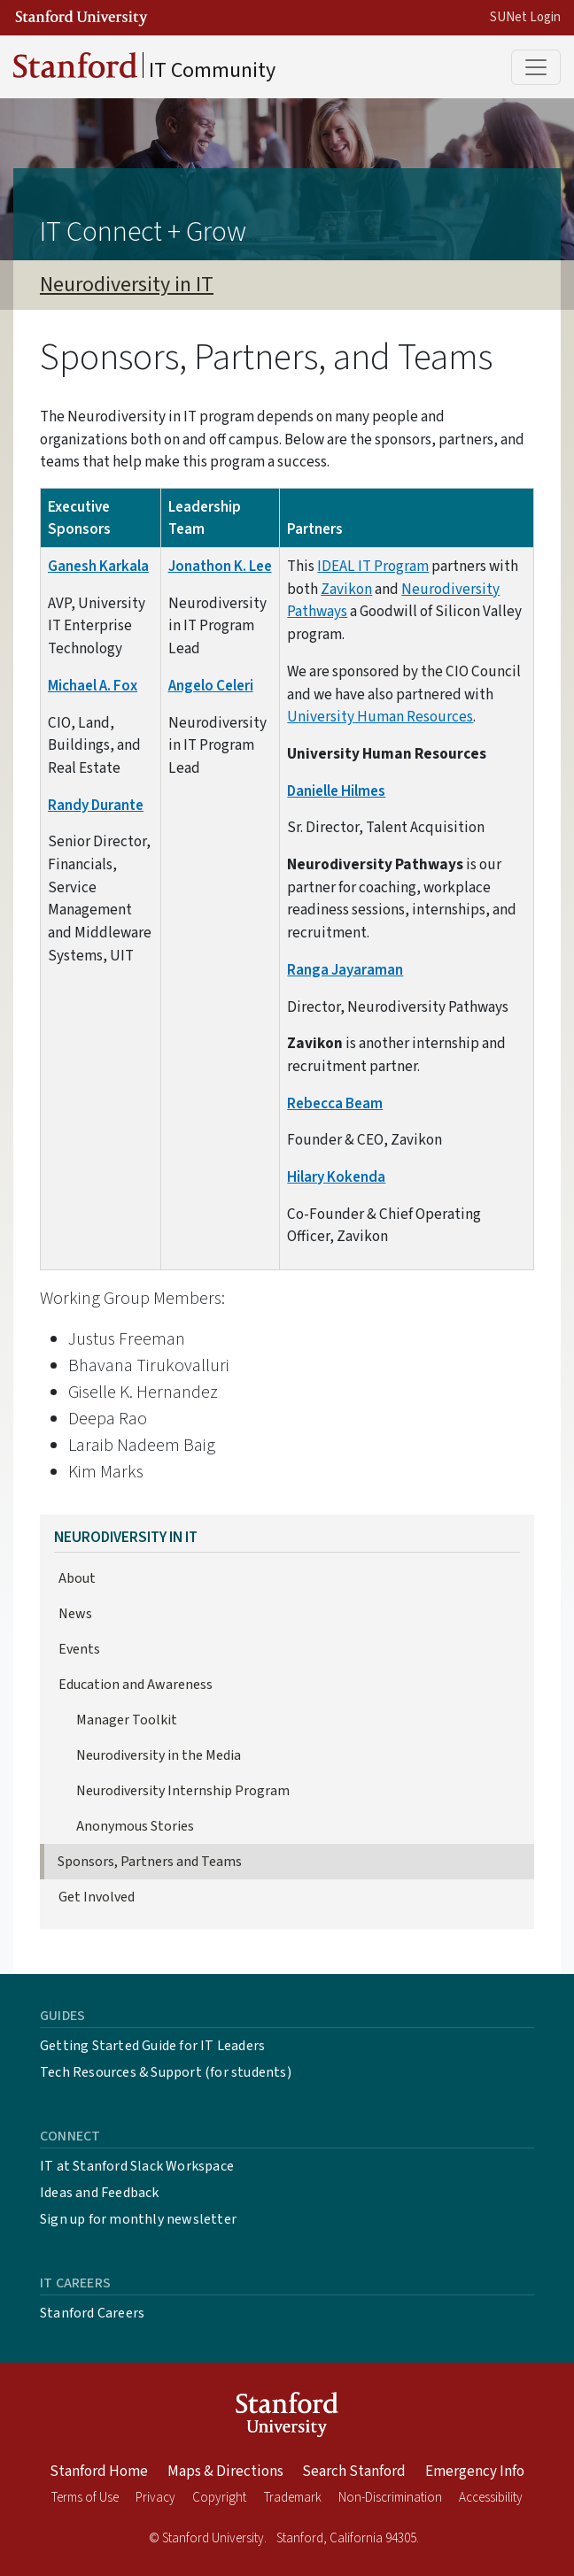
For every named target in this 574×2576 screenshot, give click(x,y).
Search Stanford (354, 2471)
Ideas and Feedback (99, 2192)
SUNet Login (525, 17)
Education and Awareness (135, 1684)
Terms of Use (85, 2497)
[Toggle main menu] (536, 67)
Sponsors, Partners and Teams (150, 1861)
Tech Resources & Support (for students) (165, 2072)
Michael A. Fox (92, 686)
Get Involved (96, 1897)
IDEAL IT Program (373, 566)
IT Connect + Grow (143, 232)
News (75, 1613)
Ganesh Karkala (98, 566)
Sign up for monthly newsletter (138, 2219)
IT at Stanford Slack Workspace (137, 2166)
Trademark (293, 2497)
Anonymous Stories (135, 1826)
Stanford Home (99, 2471)
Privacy (155, 2497)
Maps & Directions (225, 2471)
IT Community (144, 69)
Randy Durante (96, 805)
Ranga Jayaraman (345, 970)
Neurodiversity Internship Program (183, 1791)
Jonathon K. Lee (220, 566)
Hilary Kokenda (336, 1177)
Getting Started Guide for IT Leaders (152, 2045)
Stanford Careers (92, 2313)
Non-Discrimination (390, 2497)
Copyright (219, 2497)
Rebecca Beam (335, 1103)
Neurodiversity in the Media (158, 1755)
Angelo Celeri (210, 686)
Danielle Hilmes (336, 791)
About (77, 1578)
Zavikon (346, 589)
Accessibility (491, 2497)
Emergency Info (474, 2471)
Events (79, 1649)
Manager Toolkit (126, 1720)
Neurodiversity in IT (126, 284)
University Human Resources (380, 717)
